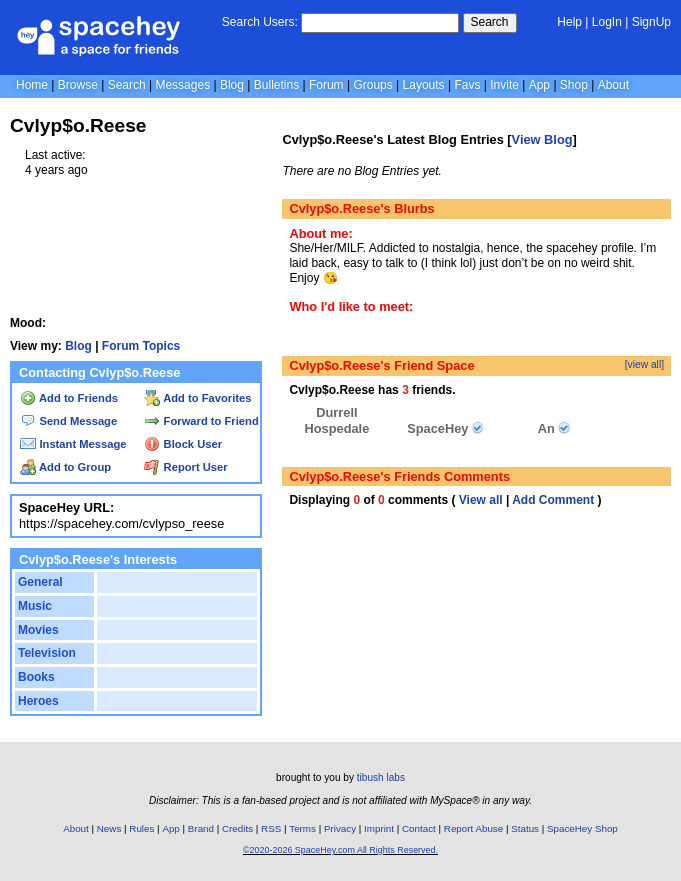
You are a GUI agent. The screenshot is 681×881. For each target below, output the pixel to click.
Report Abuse (473, 828)
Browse (78, 85)
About (613, 85)
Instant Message (73, 444)
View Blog (542, 139)
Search (490, 22)
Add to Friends (69, 398)
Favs (467, 85)
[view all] (644, 364)
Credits (237, 828)
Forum (326, 85)
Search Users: (260, 22)
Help (569, 22)
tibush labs (381, 777)
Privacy (340, 828)
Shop (574, 85)
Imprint (379, 828)
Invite (504, 85)
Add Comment (553, 500)
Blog (232, 85)
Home (32, 85)
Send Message (68, 421)
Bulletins (276, 85)
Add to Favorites (197, 398)
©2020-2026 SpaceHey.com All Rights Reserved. (340, 850)
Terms (302, 828)
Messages (182, 85)
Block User (183, 444)
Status (525, 828)
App (539, 85)
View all (481, 500)
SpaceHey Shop (582, 828)
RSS (271, 828)
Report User (185, 467)
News (109, 828)
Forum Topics (141, 346)
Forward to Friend (201, 421)
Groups (372, 85)
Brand (201, 828)
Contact (419, 828)
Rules (141, 828)
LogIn (607, 22)
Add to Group (65, 467)
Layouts (424, 85)
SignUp (651, 22)
